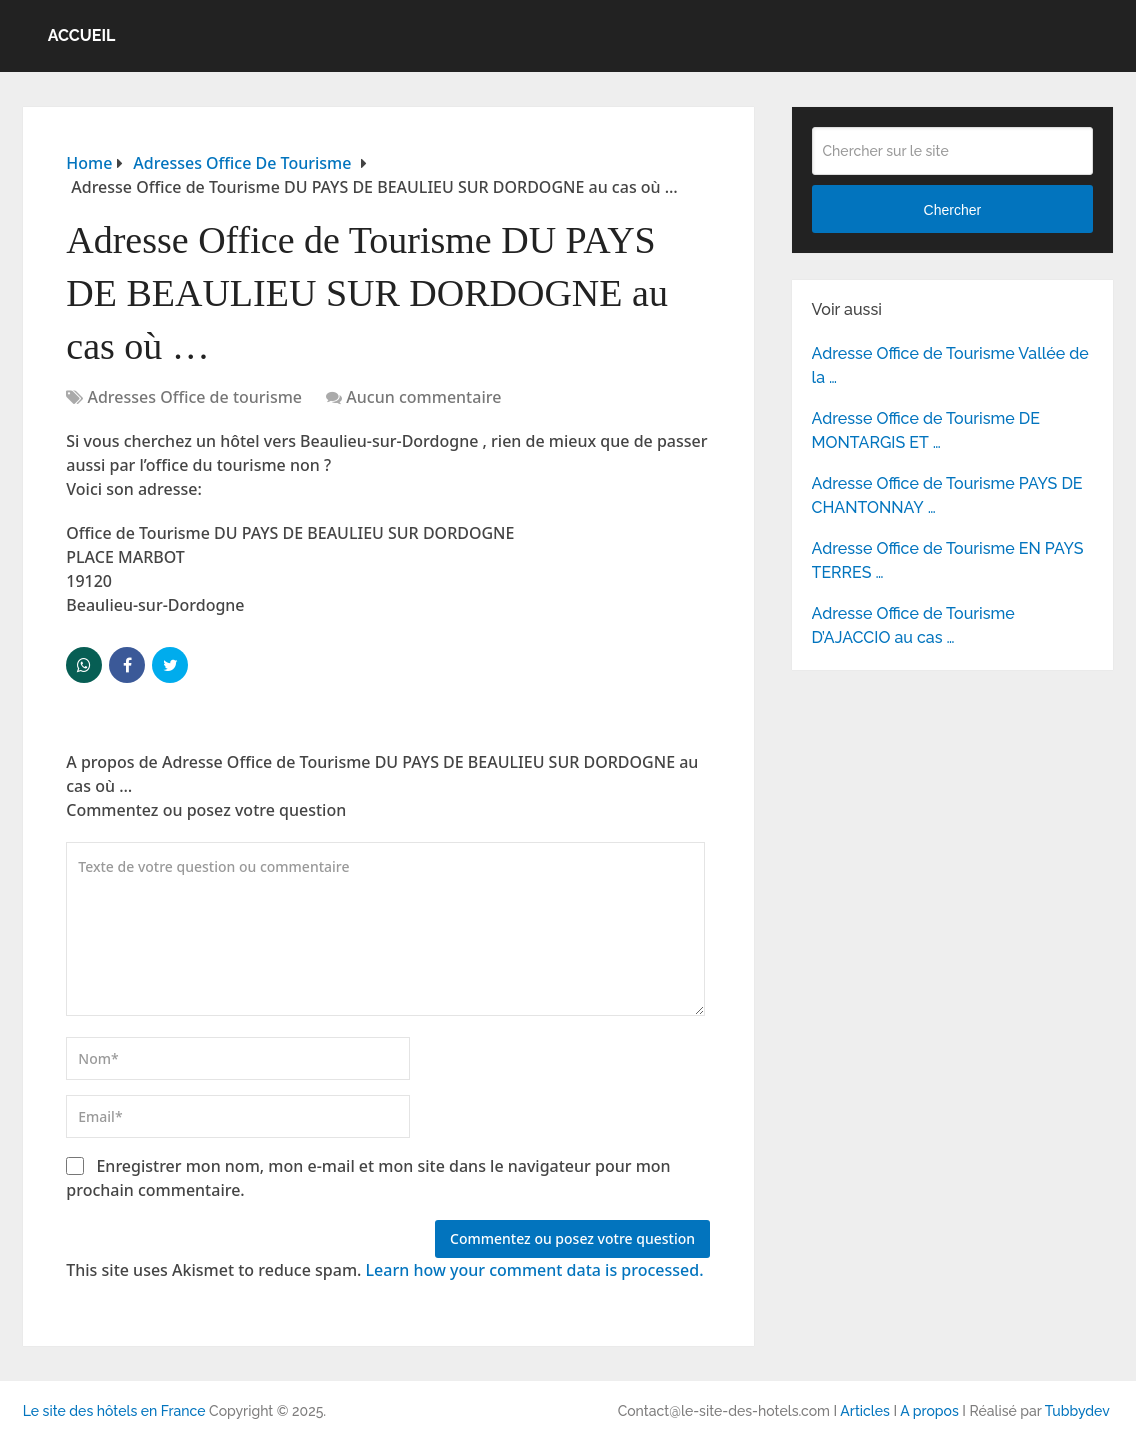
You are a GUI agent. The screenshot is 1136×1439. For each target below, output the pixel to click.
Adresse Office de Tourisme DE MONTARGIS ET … (926, 430)
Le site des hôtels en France (114, 1411)
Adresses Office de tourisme (194, 397)
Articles (865, 1411)
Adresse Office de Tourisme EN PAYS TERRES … (948, 560)
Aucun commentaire (423, 397)
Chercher (953, 210)
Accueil (82, 35)
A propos (929, 1411)
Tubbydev (1077, 1411)
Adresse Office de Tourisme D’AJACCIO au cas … (913, 625)
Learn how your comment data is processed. (535, 1270)
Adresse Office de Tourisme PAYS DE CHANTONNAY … (947, 495)
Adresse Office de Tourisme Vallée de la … (950, 365)
